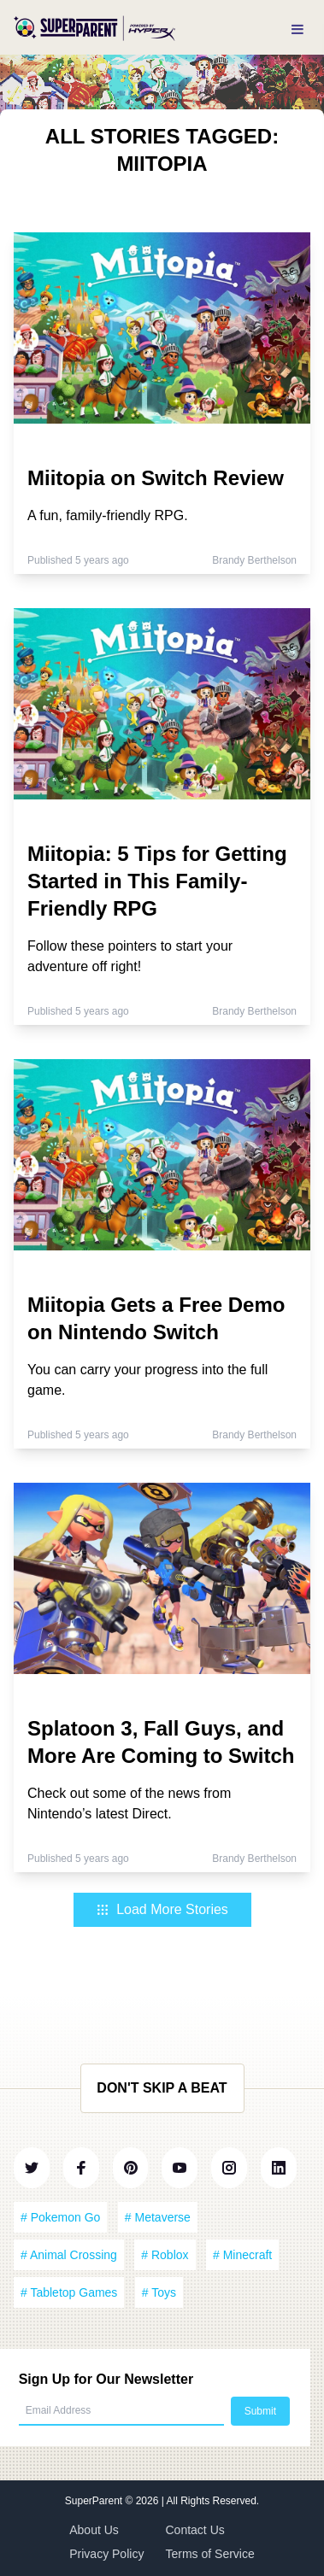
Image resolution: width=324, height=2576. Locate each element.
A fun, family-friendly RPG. (107, 515)
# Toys (159, 2292)
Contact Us (195, 2530)
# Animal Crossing (69, 2255)
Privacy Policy (106, 2554)
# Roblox (164, 2255)
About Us (94, 2530)
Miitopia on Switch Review (155, 477)
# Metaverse (158, 2217)
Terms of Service (210, 2554)
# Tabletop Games (69, 2292)
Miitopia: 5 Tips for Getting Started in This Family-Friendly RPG (157, 881)
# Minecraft (242, 2255)
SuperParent (95, 2501)
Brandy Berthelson (254, 560)
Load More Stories (162, 1909)
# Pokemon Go (60, 2217)
